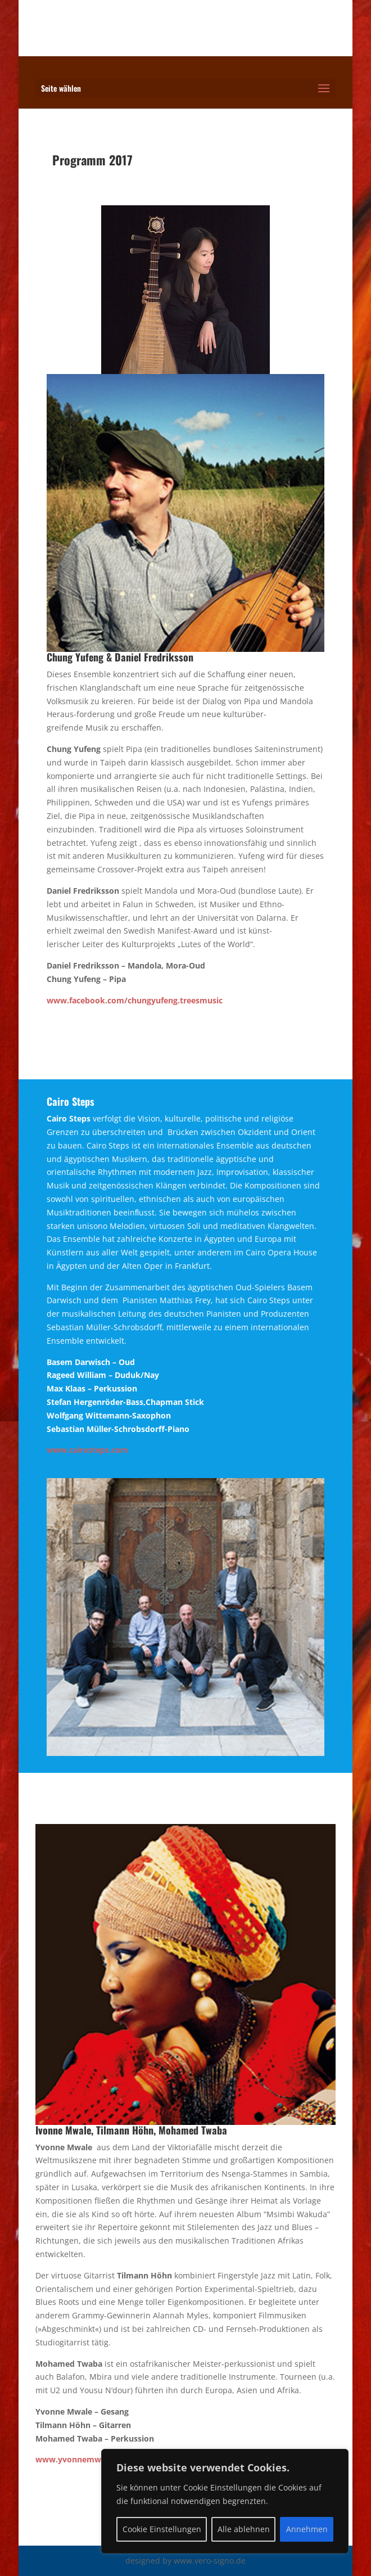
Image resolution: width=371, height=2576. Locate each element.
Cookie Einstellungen (162, 2529)
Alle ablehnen (244, 2529)
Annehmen (307, 2529)
